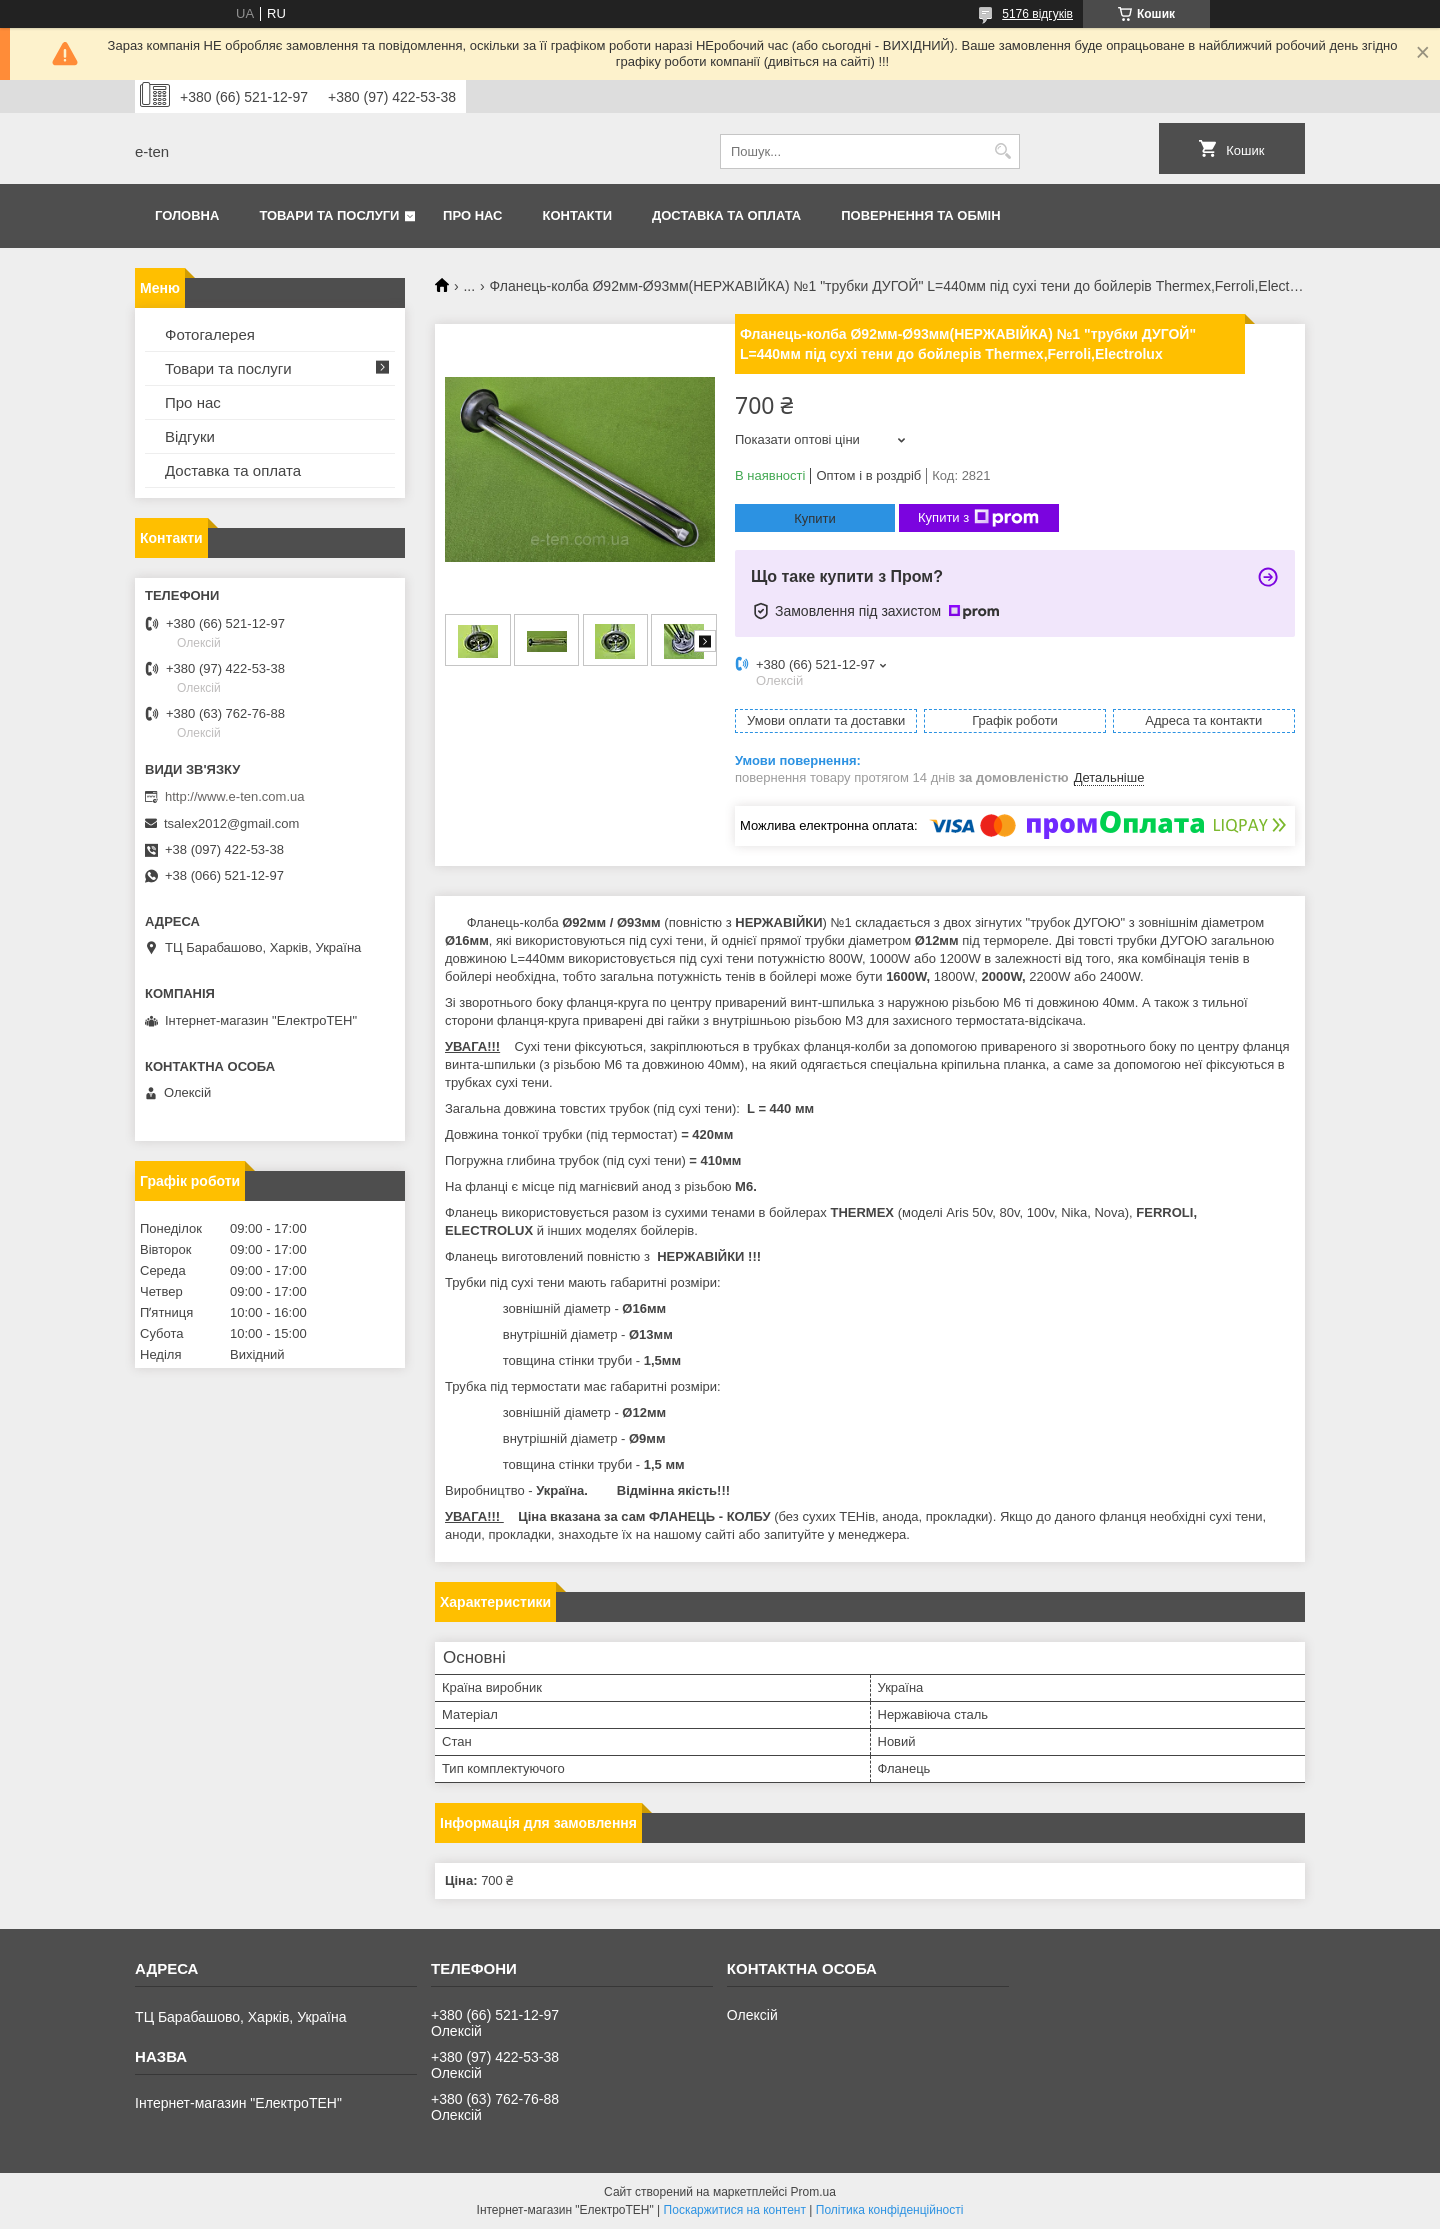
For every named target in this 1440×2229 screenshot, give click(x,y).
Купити (815, 518)
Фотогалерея (210, 334)
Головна (187, 215)
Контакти (578, 215)
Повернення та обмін (920, 215)
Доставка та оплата (726, 215)
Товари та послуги (329, 215)
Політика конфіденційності (890, 2210)
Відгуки (190, 436)
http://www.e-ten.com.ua (234, 796)
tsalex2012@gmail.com (231, 823)
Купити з (978, 518)
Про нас (472, 215)
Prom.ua (813, 2192)
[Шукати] (1002, 151)
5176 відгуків (1037, 14)
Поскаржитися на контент (735, 2210)
